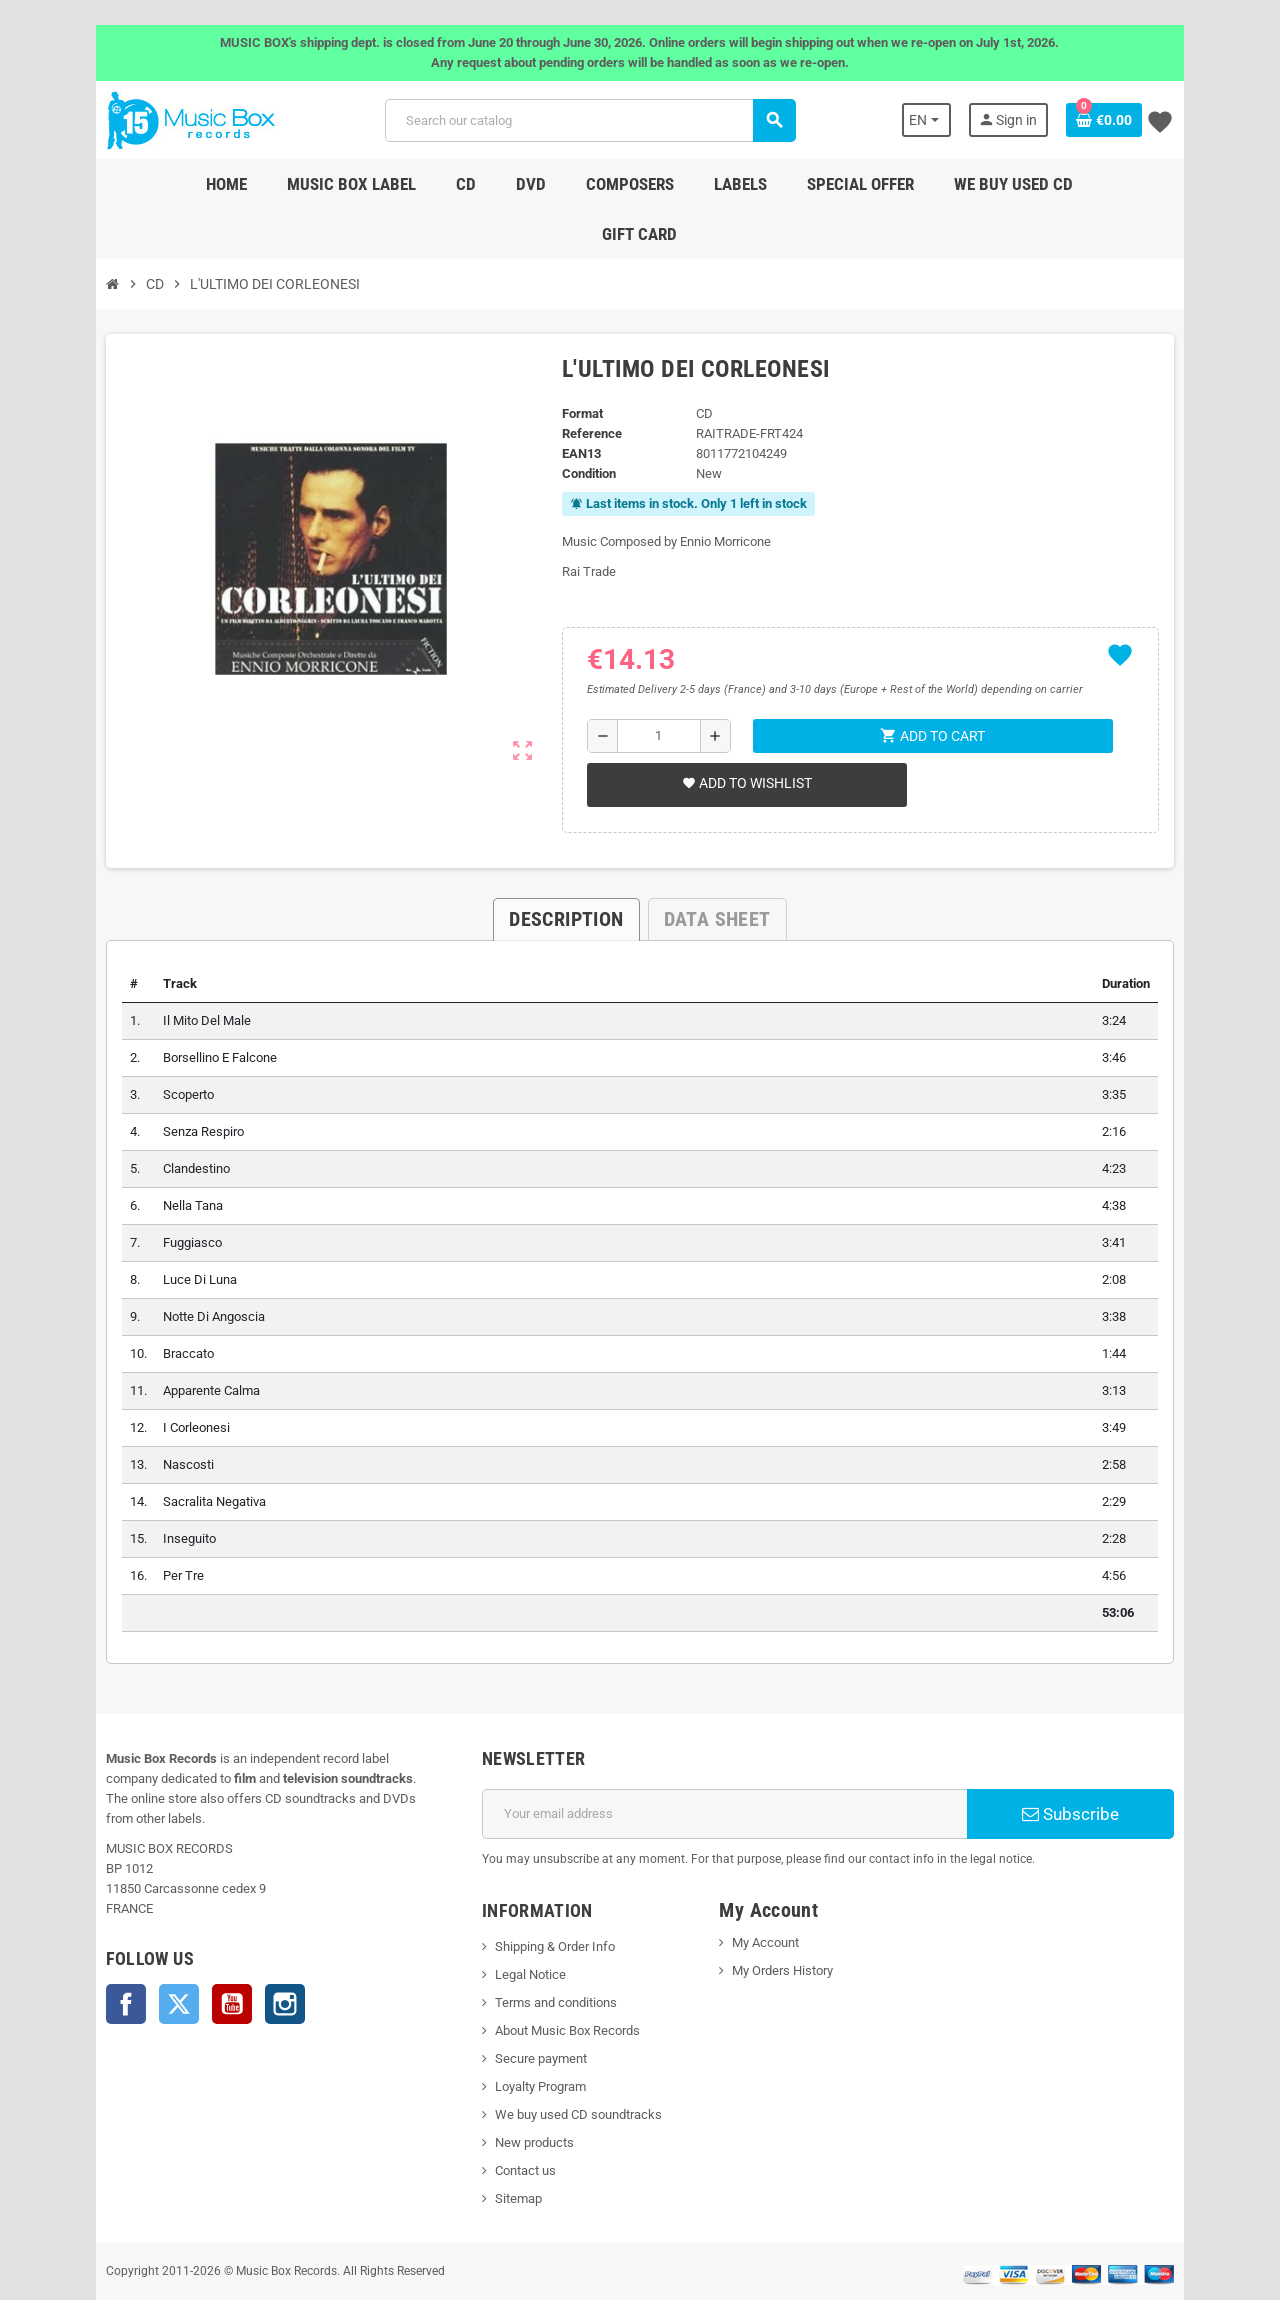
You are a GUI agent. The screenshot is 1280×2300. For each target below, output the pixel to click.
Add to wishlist (740, 733)
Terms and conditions (537, 1952)
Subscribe (1114, 1764)
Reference (583, 383)
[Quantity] (654, 686)
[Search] (587, 120)
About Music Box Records (548, 1980)
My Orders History (789, 1920)
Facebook (70, 1934)
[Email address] (731, 1764)
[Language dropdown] (977, 120)
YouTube (176, 1934)
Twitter (123, 1934)
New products (515, 2092)
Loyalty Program (521, 2036)
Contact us (506, 2120)
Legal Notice (511, 1924)
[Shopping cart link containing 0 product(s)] (1160, 120)
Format (573, 363)
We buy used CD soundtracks (559, 2064)
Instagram (229, 1934)
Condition (580, 423)
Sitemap (499, 2148)
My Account (772, 1892)
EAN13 (572, 403)
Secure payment (522, 2008)
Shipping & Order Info (536, 1896)
